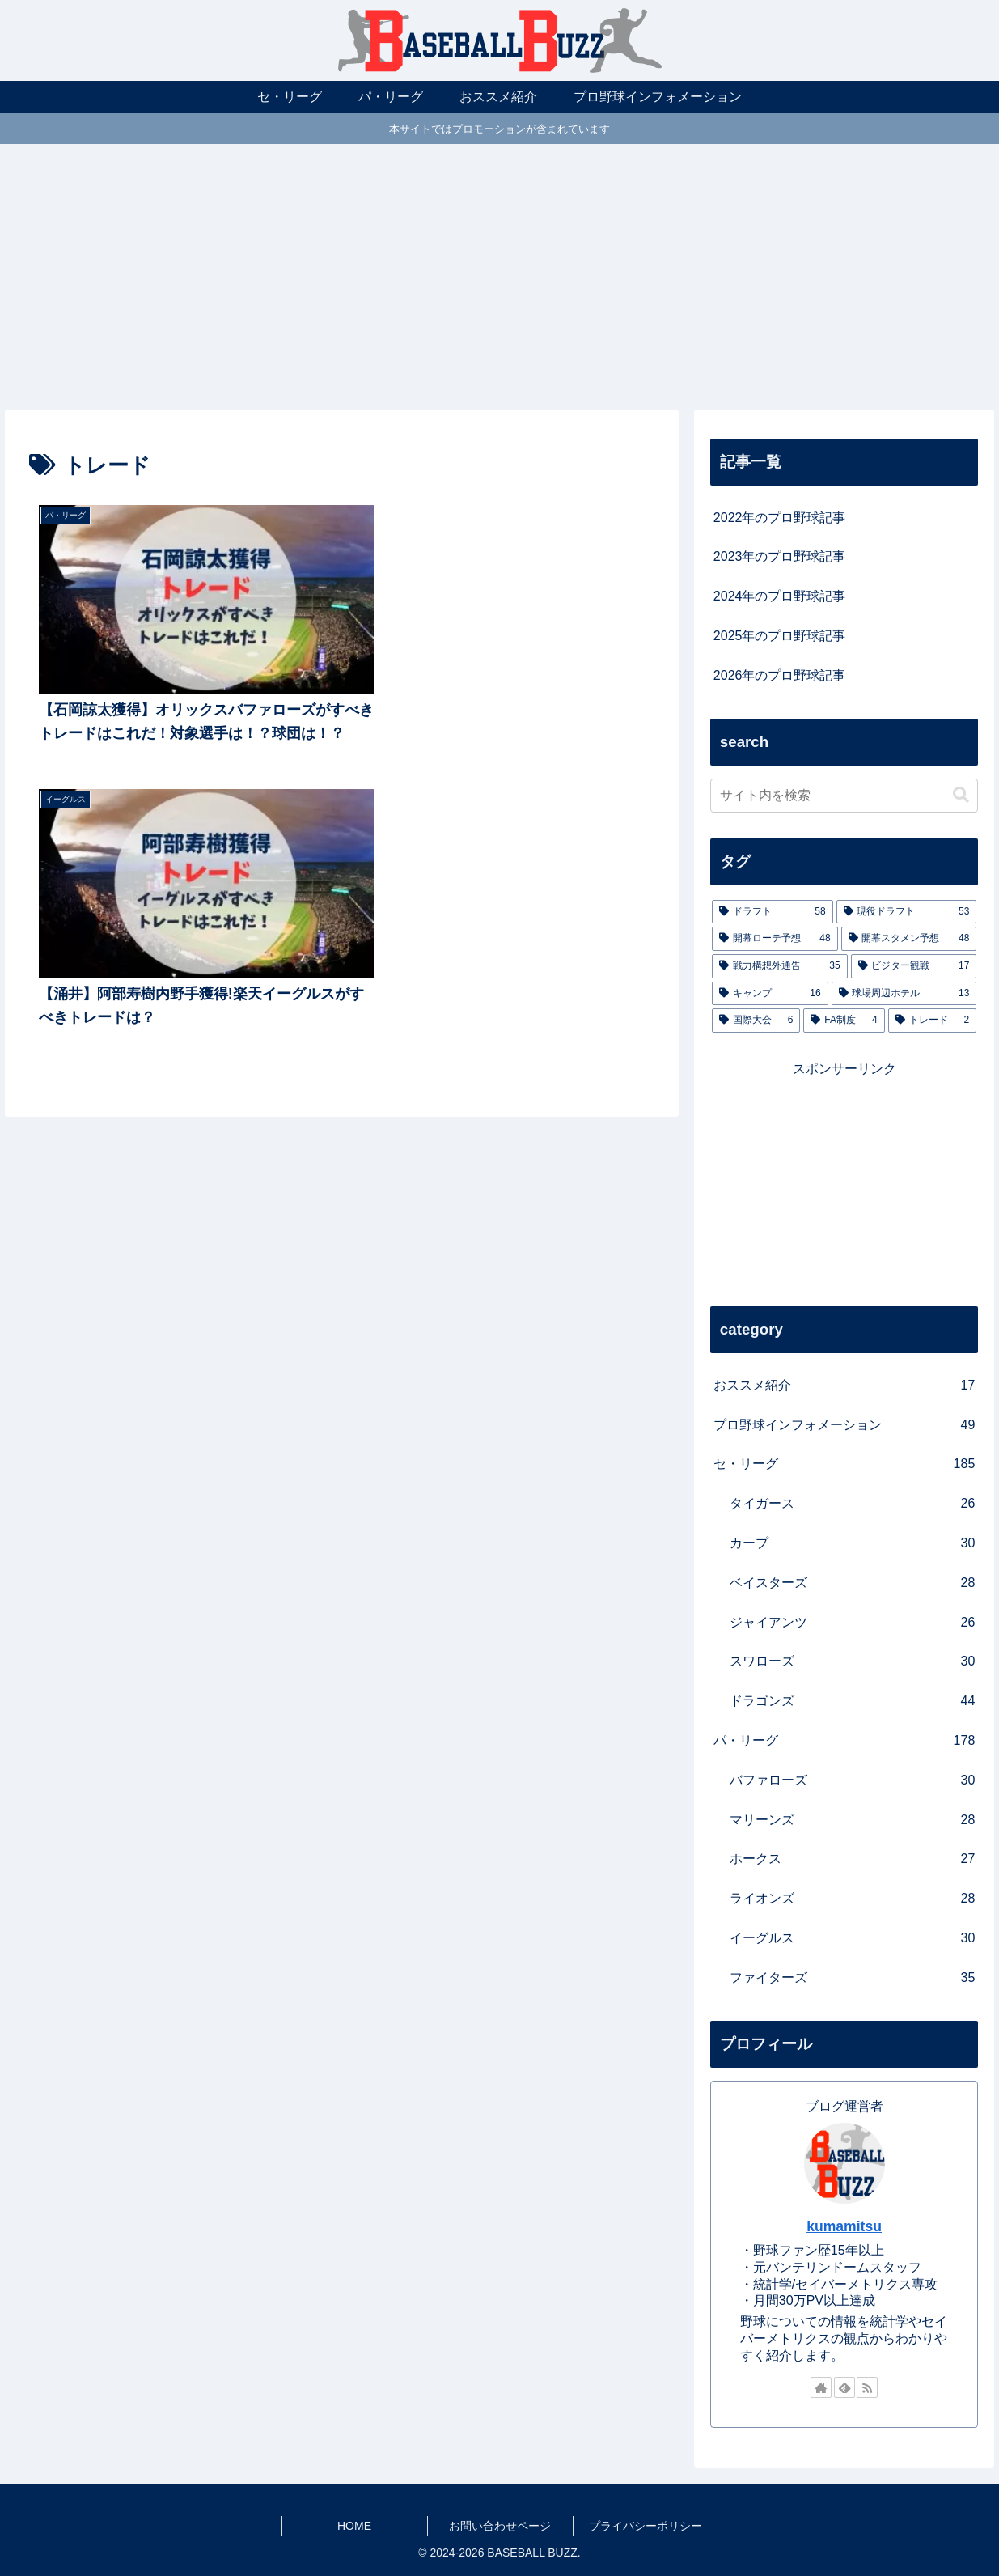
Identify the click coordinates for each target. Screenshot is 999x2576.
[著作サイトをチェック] (821, 2387)
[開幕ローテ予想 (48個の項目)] (775, 939)
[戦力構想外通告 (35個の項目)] (780, 966)
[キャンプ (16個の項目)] (770, 994)
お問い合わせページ (500, 2525)
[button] (961, 795)
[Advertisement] (500, 276)
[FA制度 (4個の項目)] (843, 1020)
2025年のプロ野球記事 (779, 636)
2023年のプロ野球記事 (779, 556)
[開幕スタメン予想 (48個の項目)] (909, 939)
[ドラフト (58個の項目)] (772, 912)
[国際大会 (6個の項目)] (756, 1020)
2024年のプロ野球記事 (779, 596)
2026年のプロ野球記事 (779, 675)
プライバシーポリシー (645, 2525)
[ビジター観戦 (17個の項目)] (914, 966)
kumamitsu (844, 2226)
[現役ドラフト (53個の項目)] (906, 912)
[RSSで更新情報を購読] (867, 2387)
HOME (354, 2525)
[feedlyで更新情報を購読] (844, 2387)
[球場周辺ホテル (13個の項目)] (904, 994)
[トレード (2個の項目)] (932, 1020)
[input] (844, 796)
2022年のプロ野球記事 (779, 517)
